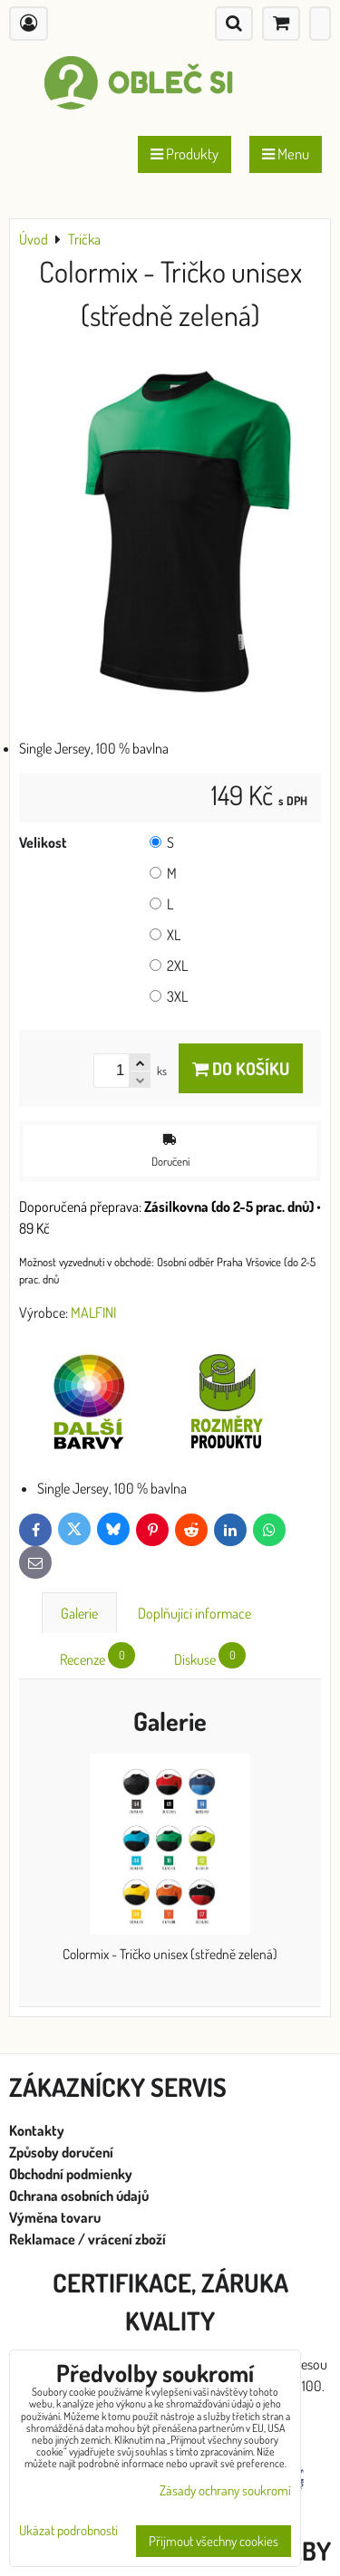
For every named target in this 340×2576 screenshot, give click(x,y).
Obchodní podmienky (70, 2174)
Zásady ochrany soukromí (225, 2490)
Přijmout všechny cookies (213, 2541)
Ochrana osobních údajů (80, 2196)
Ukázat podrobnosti (68, 2531)
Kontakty (36, 2130)
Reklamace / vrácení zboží (87, 2239)
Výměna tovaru (55, 2217)
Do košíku (240, 1068)
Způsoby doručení (62, 2152)
